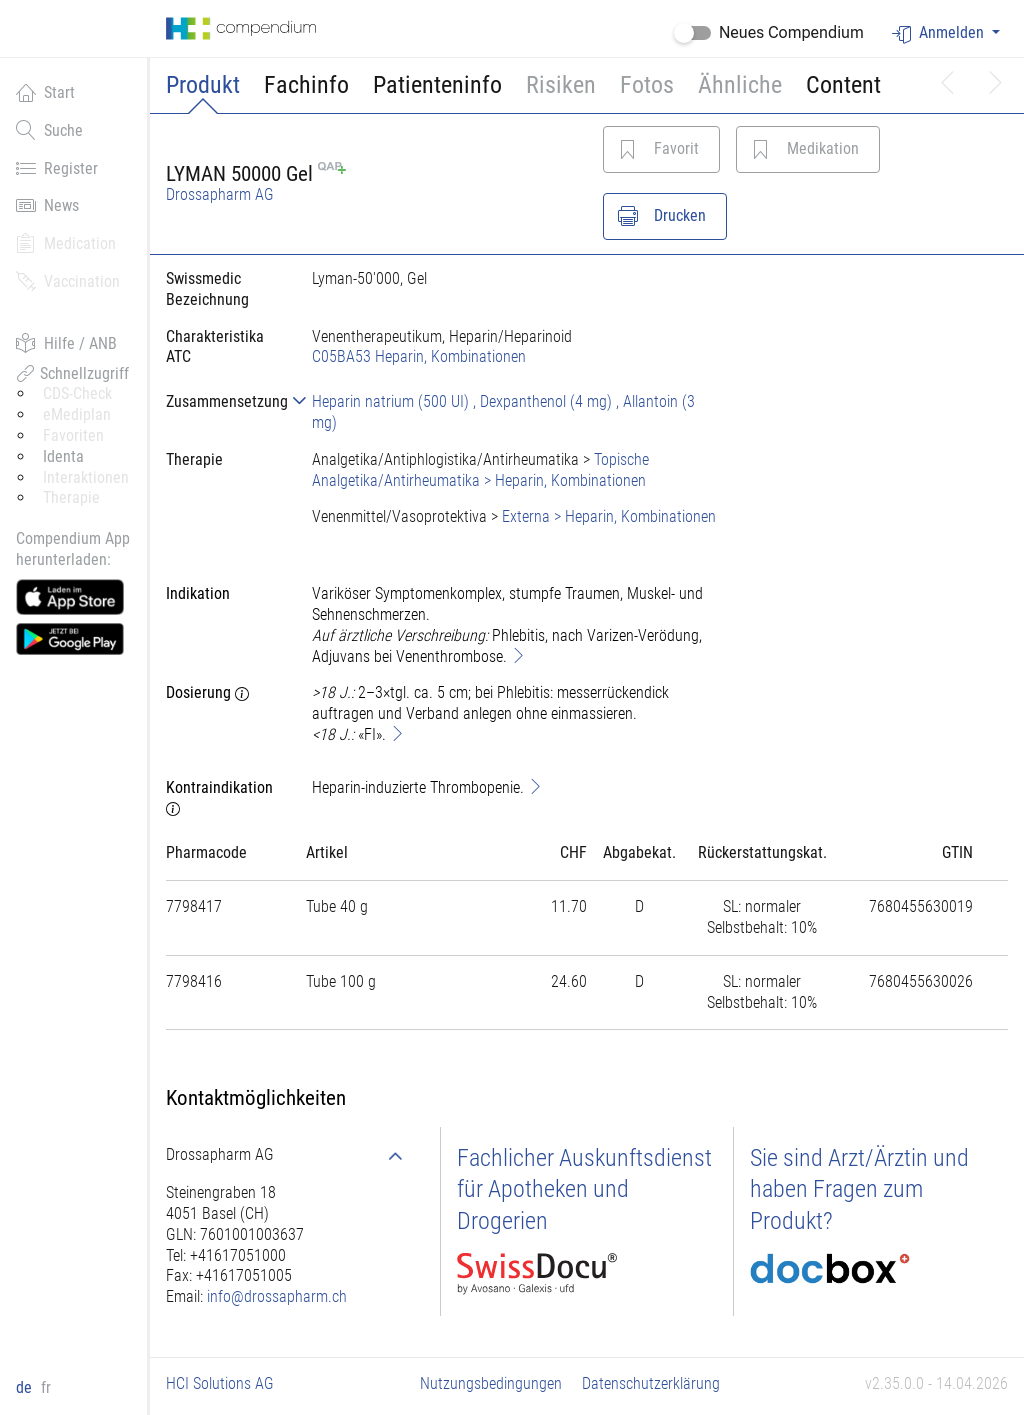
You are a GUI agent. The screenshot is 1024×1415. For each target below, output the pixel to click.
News (47, 205)
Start (45, 92)
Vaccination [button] (68, 281)
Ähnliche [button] (740, 85)
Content (843, 85)
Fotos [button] (647, 85)
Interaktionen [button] (86, 477)
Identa (63, 456)
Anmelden (940, 33)
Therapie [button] (71, 497)
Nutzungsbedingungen (491, 1383)
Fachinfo (306, 85)
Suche (49, 130)
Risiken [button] (561, 85)
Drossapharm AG (220, 194)
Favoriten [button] (73, 435)
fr (46, 1387)
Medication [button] (66, 243)
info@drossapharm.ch (277, 1296)
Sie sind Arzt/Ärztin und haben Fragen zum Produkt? (859, 1189)
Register (57, 168)
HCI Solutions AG (220, 1383)
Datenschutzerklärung (651, 1383)
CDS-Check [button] (77, 393)
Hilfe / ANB (66, 343)
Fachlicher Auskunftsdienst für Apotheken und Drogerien (584, 1189)
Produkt (203, 85)
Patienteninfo (437, 85)
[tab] (223, 401)
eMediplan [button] (77, 414)
